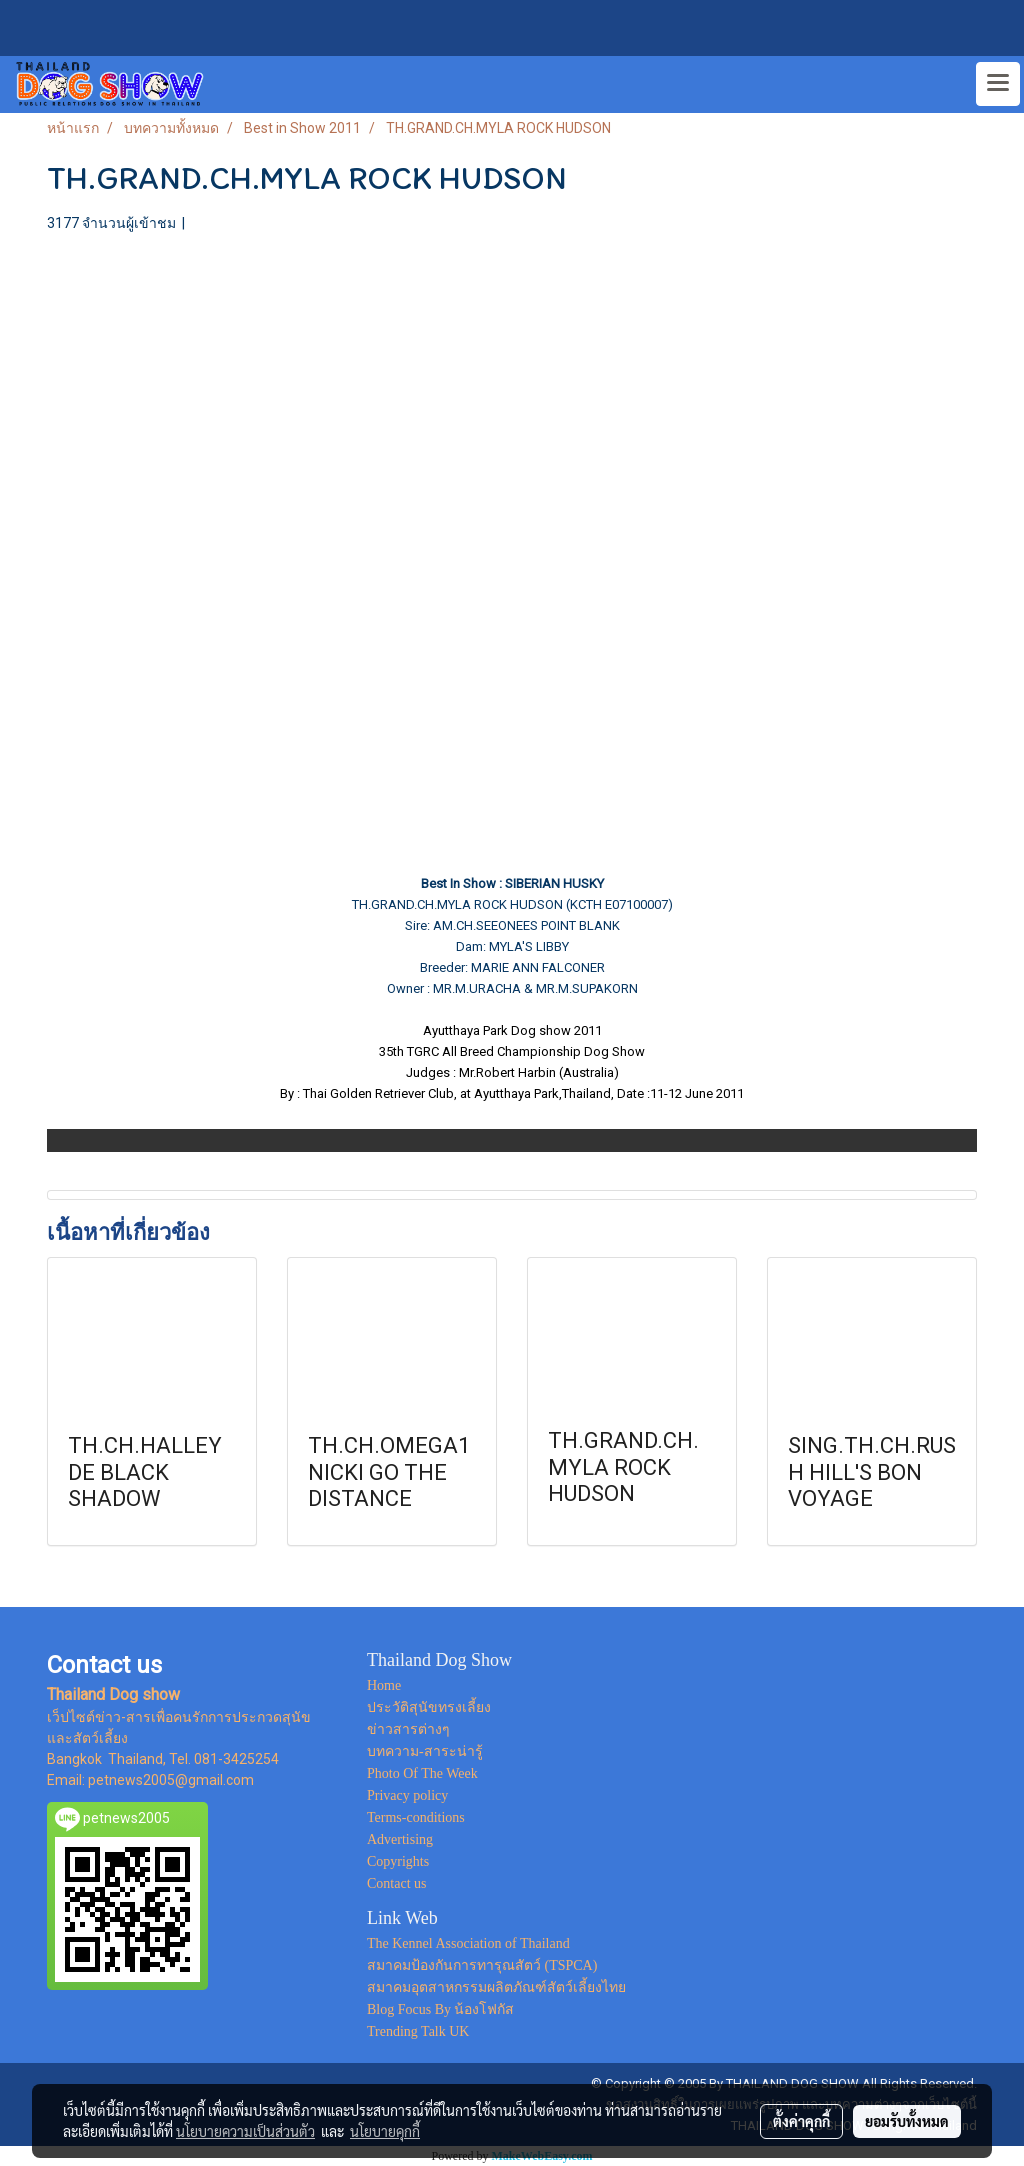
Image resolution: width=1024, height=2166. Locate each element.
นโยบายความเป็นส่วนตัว (245, 2131)
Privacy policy (407, 1795)
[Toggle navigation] (998, 84)
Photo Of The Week (422, 1773)
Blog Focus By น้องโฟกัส (441, 2009)
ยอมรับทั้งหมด (907, 2121)
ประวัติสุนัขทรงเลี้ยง (429, 1707)
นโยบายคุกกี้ (385, 2131)
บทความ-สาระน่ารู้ (425, 1751)
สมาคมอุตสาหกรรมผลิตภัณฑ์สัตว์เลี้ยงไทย (496, 1987)
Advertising (400, 1839)
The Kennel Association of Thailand (468, 1943)
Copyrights (398, 1861)
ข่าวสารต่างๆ (408, 1729)
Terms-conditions (416, 1817)
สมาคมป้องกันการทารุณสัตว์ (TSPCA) (482, 1965)
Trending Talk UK (418, 2031)
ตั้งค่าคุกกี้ (801, 2121)
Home (384, 1685)
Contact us (397, 1883)
